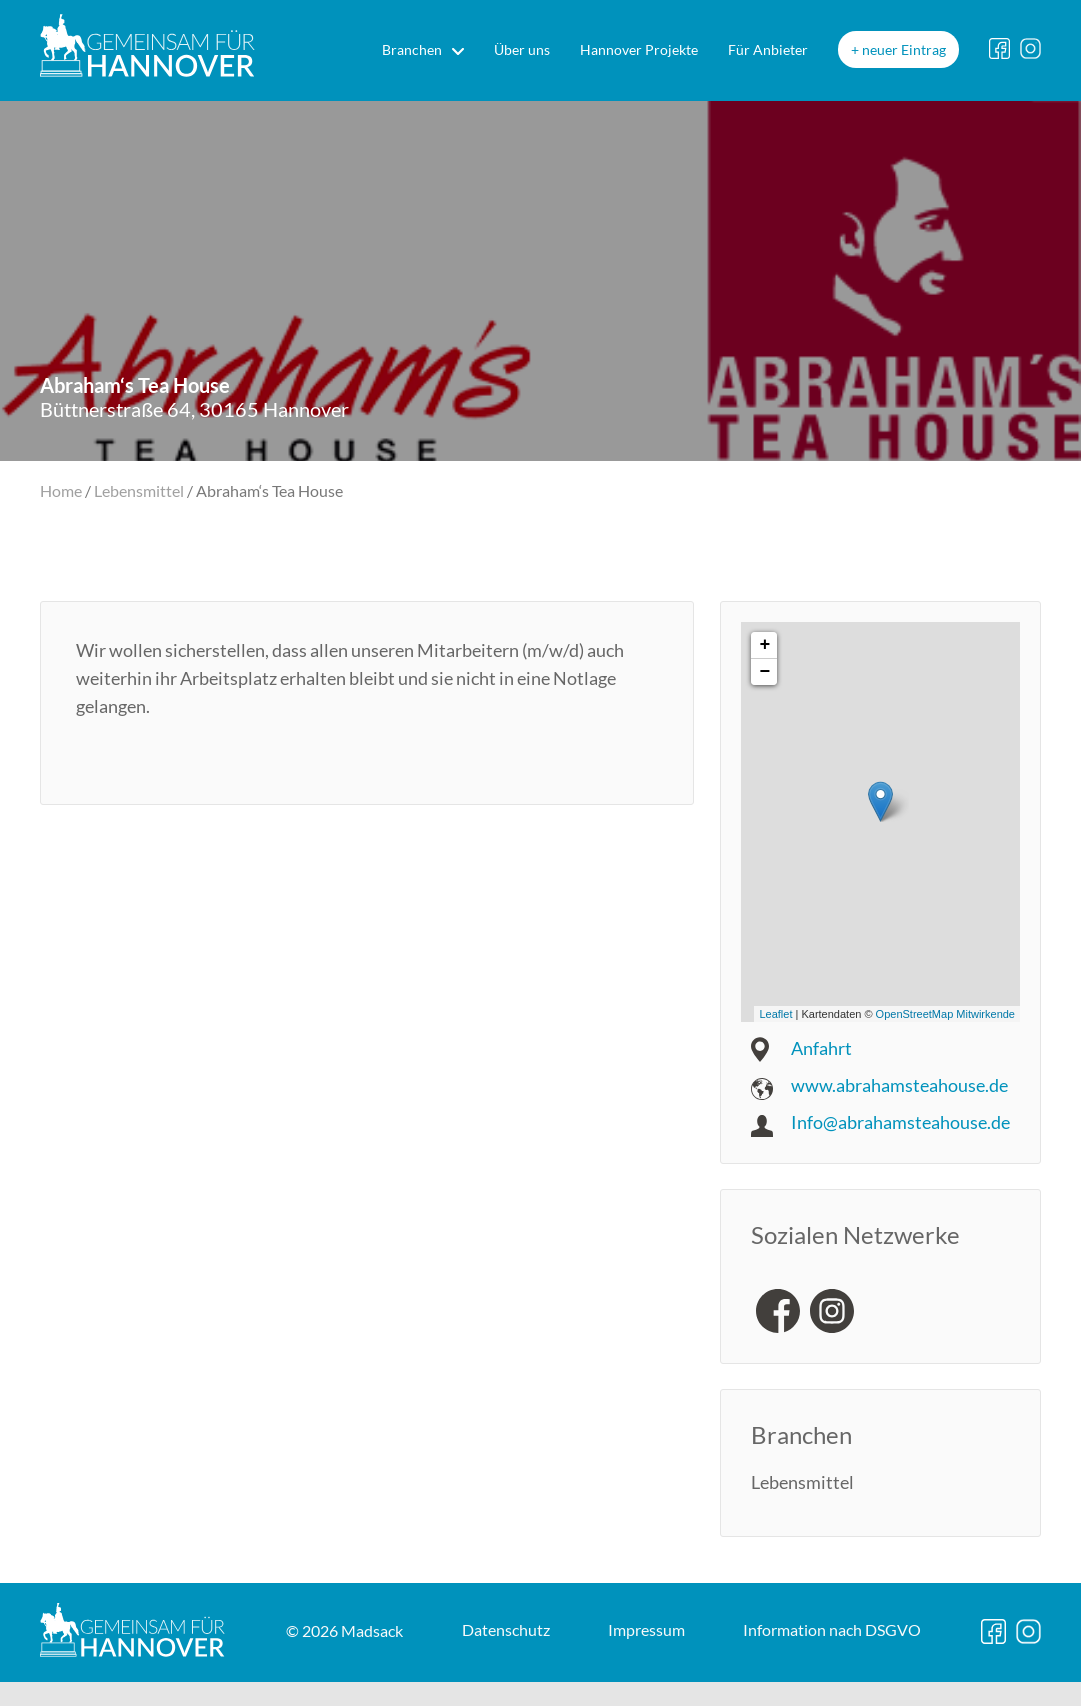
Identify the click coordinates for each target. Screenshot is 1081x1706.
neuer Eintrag (904, 49)
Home (61, 490)
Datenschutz (321, 1682)
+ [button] (764, 645)
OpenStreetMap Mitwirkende (945, 1014)
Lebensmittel (139, 490)
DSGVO (651, 1682)
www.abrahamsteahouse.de (899, 1085)
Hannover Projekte (639, 49)
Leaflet (775, 1014)
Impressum (463, 1682)
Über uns (522, 49)
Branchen (412, 49)
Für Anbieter (768, 49)
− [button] (764, 672)
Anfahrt (821, 1048)
